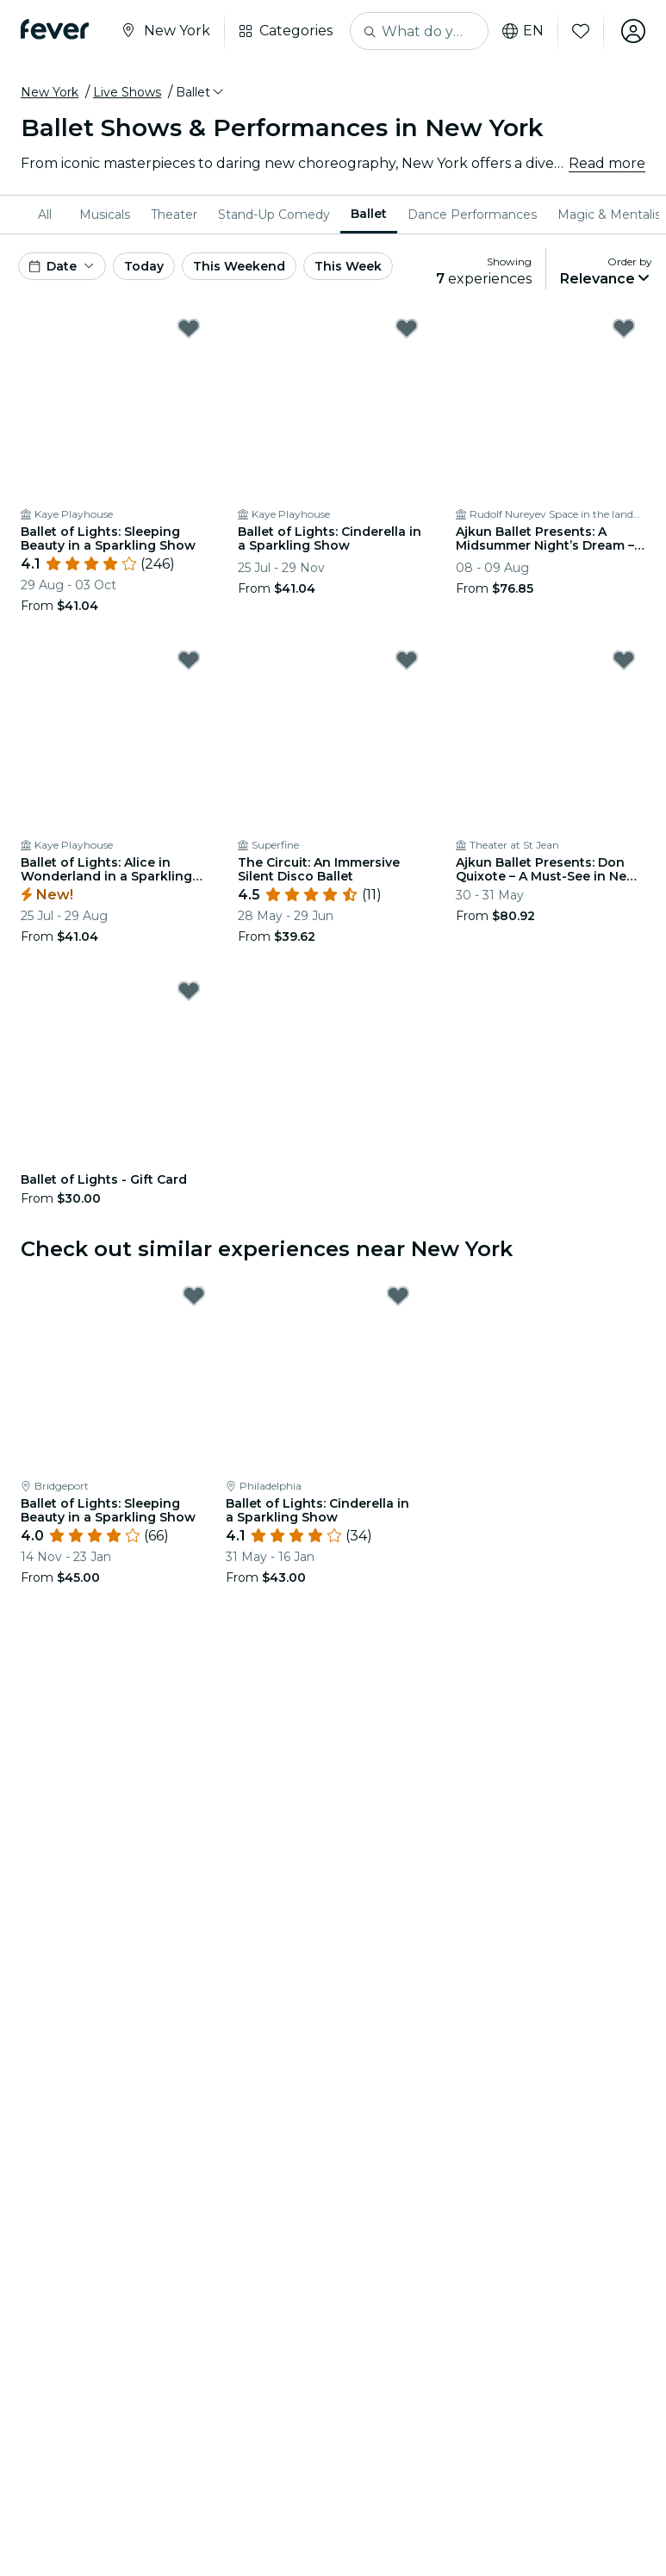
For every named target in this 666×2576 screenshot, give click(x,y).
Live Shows (127, 92)
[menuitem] (48, 214)
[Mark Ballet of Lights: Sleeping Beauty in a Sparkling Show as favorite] (188, 328)
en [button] (523, 31)
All (45, 214)
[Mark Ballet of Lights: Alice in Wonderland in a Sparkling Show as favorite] (188, 660)
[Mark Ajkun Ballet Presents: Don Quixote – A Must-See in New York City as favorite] (624, 660)
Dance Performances (472, 214)
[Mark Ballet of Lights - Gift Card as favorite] (188, 991)
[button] (201, 92)
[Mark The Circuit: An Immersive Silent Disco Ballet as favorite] (406, 660)
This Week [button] (348, 266)
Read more (607, 163)
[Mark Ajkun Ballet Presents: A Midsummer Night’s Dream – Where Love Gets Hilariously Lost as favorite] (624, 328)
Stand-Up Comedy (274, 214)
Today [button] (144, 266)
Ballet (369, 213)
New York (49, 92)
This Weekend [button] (239, 266)
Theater (174, 214)
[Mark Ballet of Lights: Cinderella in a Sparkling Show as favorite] (406, 328)
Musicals (104, 214)
